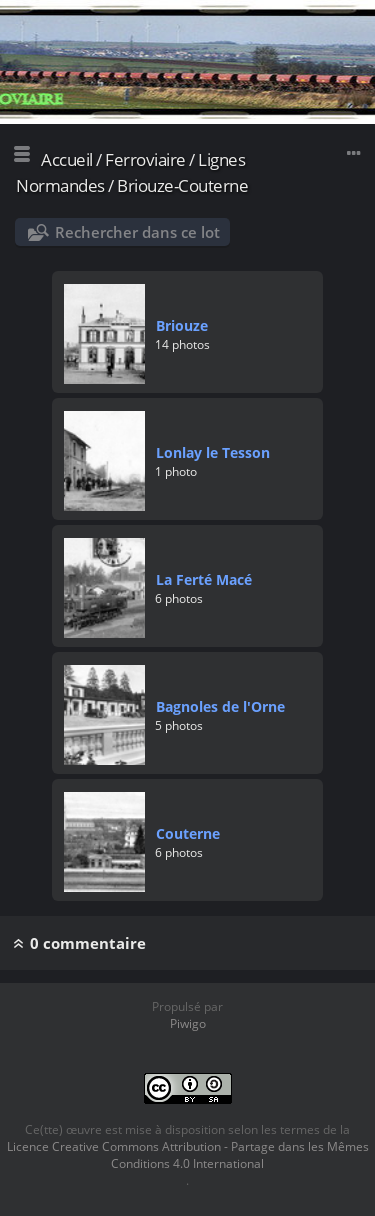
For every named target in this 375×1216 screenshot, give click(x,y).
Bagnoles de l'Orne (220, 706)
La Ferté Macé (204, 579)
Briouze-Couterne (182, 185)
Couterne (188, 833)
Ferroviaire (145, 159)
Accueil (67, 159)
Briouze (182, 325)
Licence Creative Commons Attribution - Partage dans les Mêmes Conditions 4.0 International (188, 1155)
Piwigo (188, 1023)
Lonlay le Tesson (213, 452)
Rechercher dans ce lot (137, 232)
